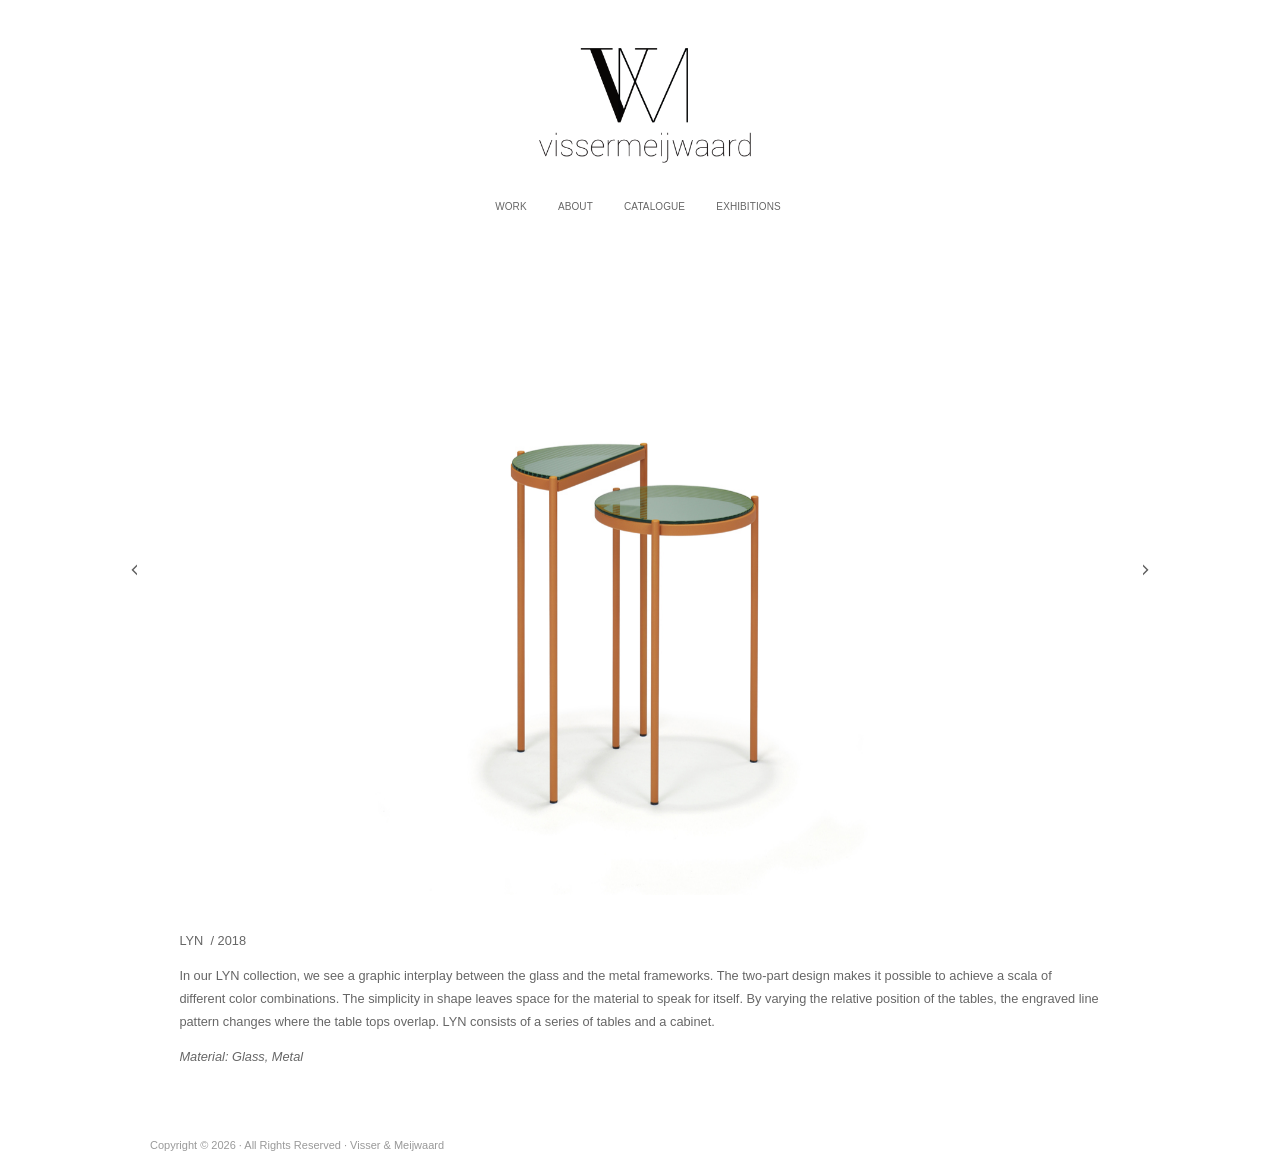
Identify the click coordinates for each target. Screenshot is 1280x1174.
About (575, 206)
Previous (135, 570)
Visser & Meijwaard (640, 94)
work (511, 206)
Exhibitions (748, 206)
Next (1145, 570)
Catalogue (654, 206)
